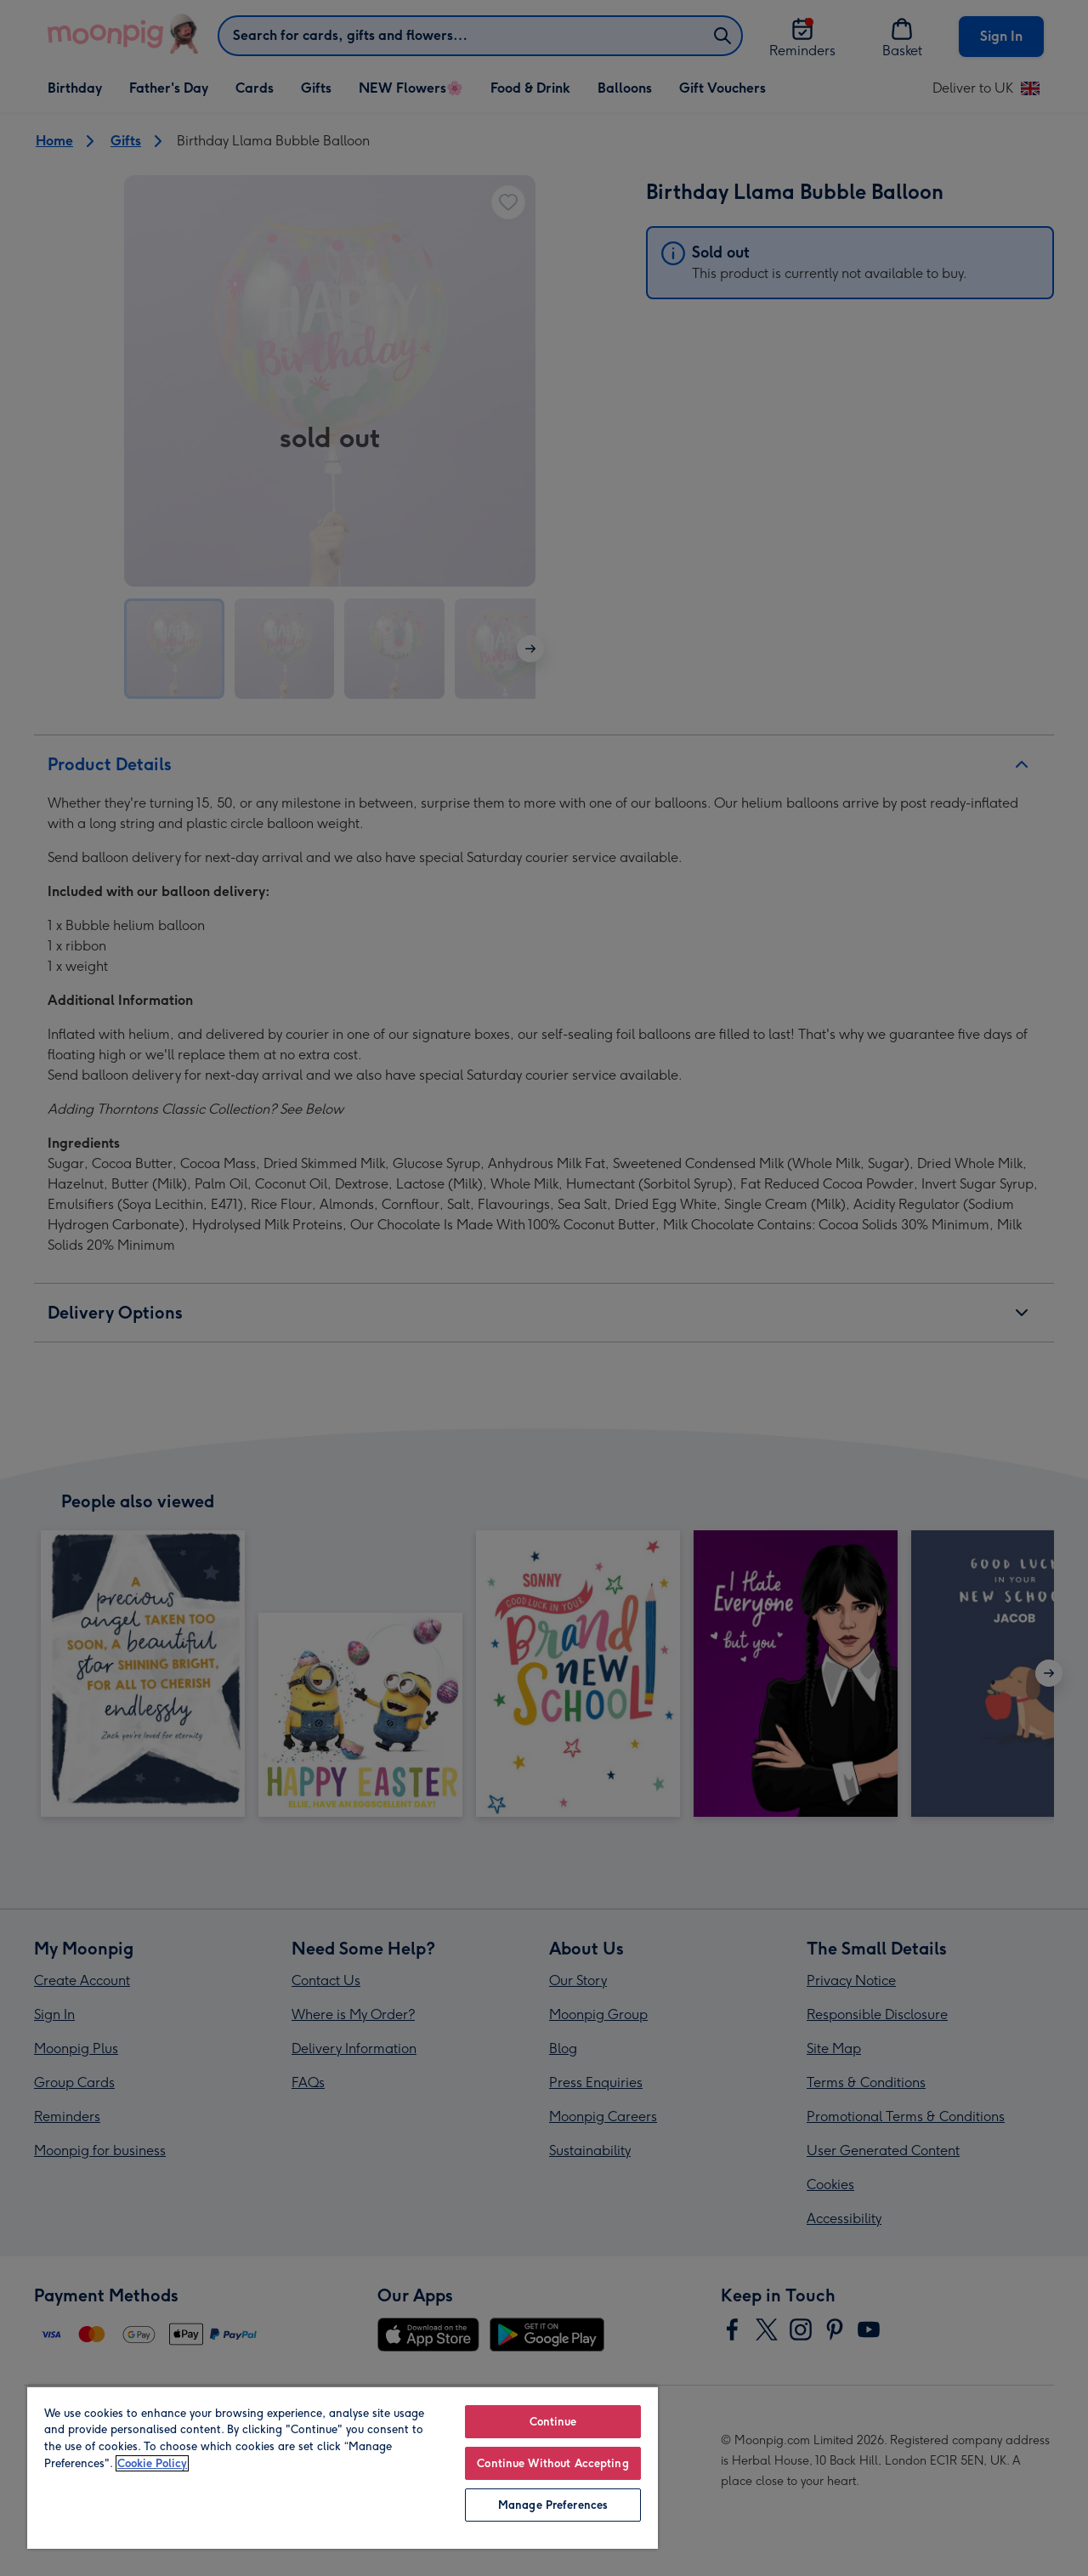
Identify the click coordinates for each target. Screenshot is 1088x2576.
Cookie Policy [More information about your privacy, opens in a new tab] (152, 2463)
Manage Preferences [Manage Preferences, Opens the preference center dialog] (553, 2505)
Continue (553, 2421)
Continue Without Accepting (552, 2463)
